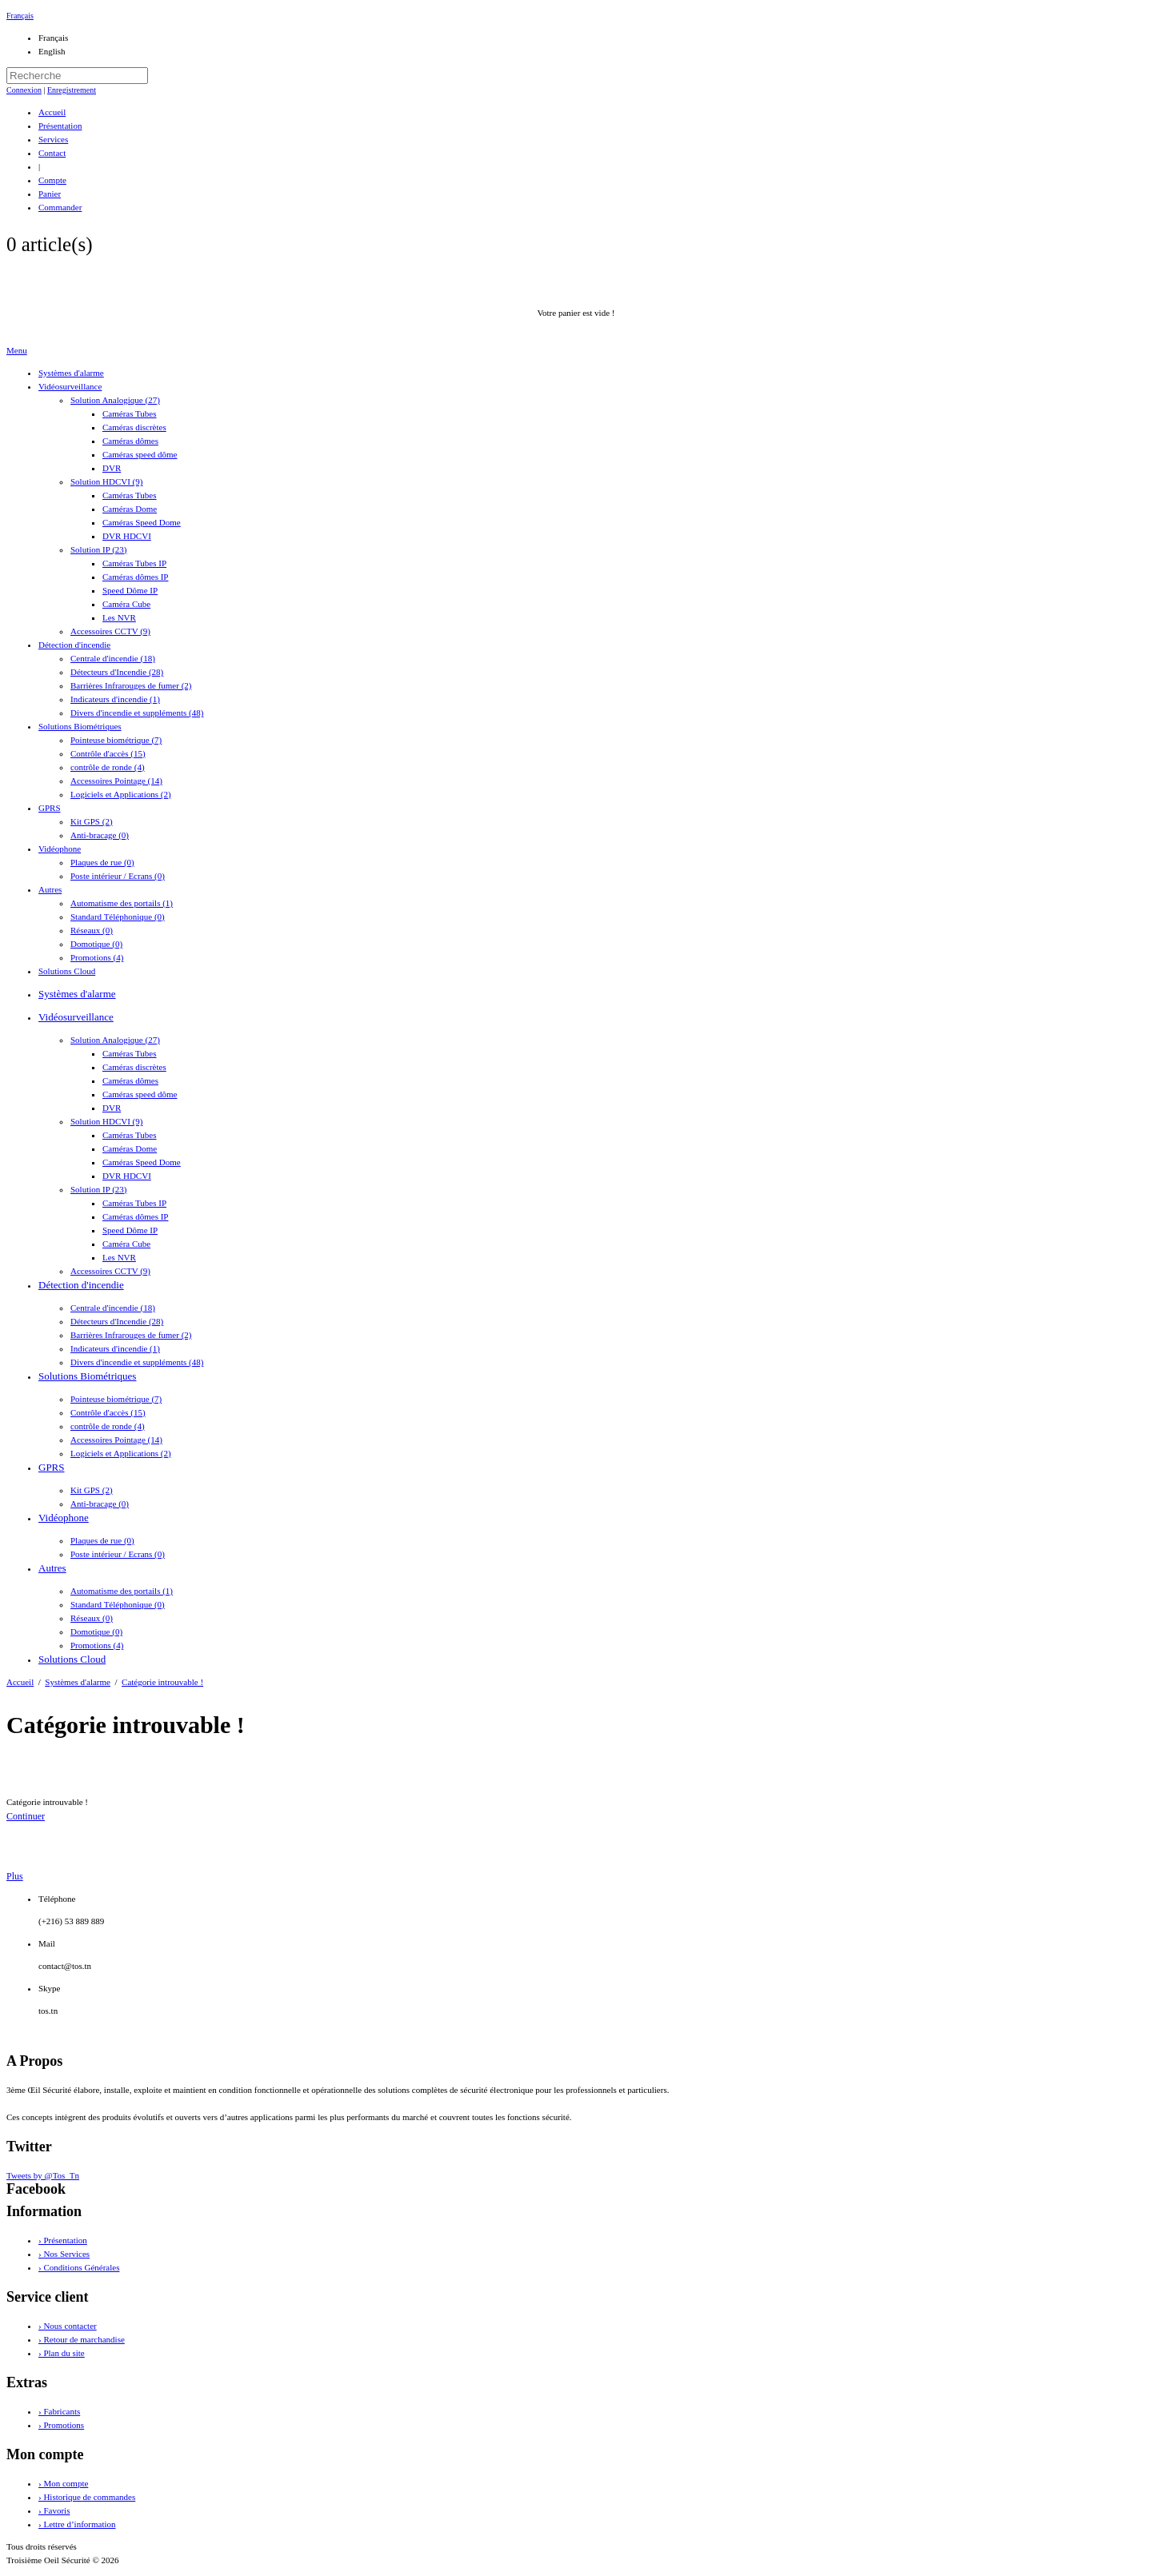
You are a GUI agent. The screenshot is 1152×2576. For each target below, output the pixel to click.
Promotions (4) (96, 957)
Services (53, 139)
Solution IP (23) (98, 549)
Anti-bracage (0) (99, 835)
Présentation (60, 125)
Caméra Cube (126, 604)
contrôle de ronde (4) (107, 767)
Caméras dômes (130, 440)
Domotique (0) (96, 944)
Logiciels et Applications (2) (120, 794)
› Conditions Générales (78, 2267)
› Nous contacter (67, 2325)
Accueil (52, 112)
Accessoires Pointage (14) (116, 780)
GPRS (49, 808)
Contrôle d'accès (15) (108, 753)
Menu (16, 350)
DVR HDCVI (126, 536)
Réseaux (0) (91, 930)
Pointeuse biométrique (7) (116, 740)
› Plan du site (61, 2353)
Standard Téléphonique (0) (117, 916)
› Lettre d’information (77, 2524)
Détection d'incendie (74, 644)
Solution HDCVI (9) (106, 481)
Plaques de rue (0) (102, 862)
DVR (111, 468)
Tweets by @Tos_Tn (42, 2175)
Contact (52, 153)
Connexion (24, 90)
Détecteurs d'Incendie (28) (116, 672)
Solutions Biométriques (80, 726)
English (52, 51)
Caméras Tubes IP (134, 563)
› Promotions (61, 2425)
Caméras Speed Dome (141, 522)
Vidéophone (59, 848)
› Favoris (54, 2510)
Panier (49, 193)
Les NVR (119, 617)
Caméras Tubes (129, 413)
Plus (14, 1876)
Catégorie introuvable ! (162, 1682)
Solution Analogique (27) (115, 400)
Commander (60, 207)
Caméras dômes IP (135, 576)
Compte (52, 180)
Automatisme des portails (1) (121, 903)
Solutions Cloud (66, 971)
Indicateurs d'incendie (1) (115, 699)
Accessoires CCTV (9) (110, 631)
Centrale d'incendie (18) (112, 658)
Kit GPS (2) (91, 821)
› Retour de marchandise (81, 2339)
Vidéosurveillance (70, 386)
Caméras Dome (129, 508)
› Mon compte (63, 2483)
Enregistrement (71, 90)
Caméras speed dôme (139, 454)
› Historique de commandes (86, 2497)
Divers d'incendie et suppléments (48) (136, 712)
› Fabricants (59, 2411)
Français (20, 15)
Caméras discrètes (134, 427)
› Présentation (62, 2240)
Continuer (25, 1816)
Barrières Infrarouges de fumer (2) (130, 685)
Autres (50, 889)
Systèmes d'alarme (71, 372)
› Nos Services (64, 2253)
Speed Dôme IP (130, 590)
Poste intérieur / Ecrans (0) (117, 876)
